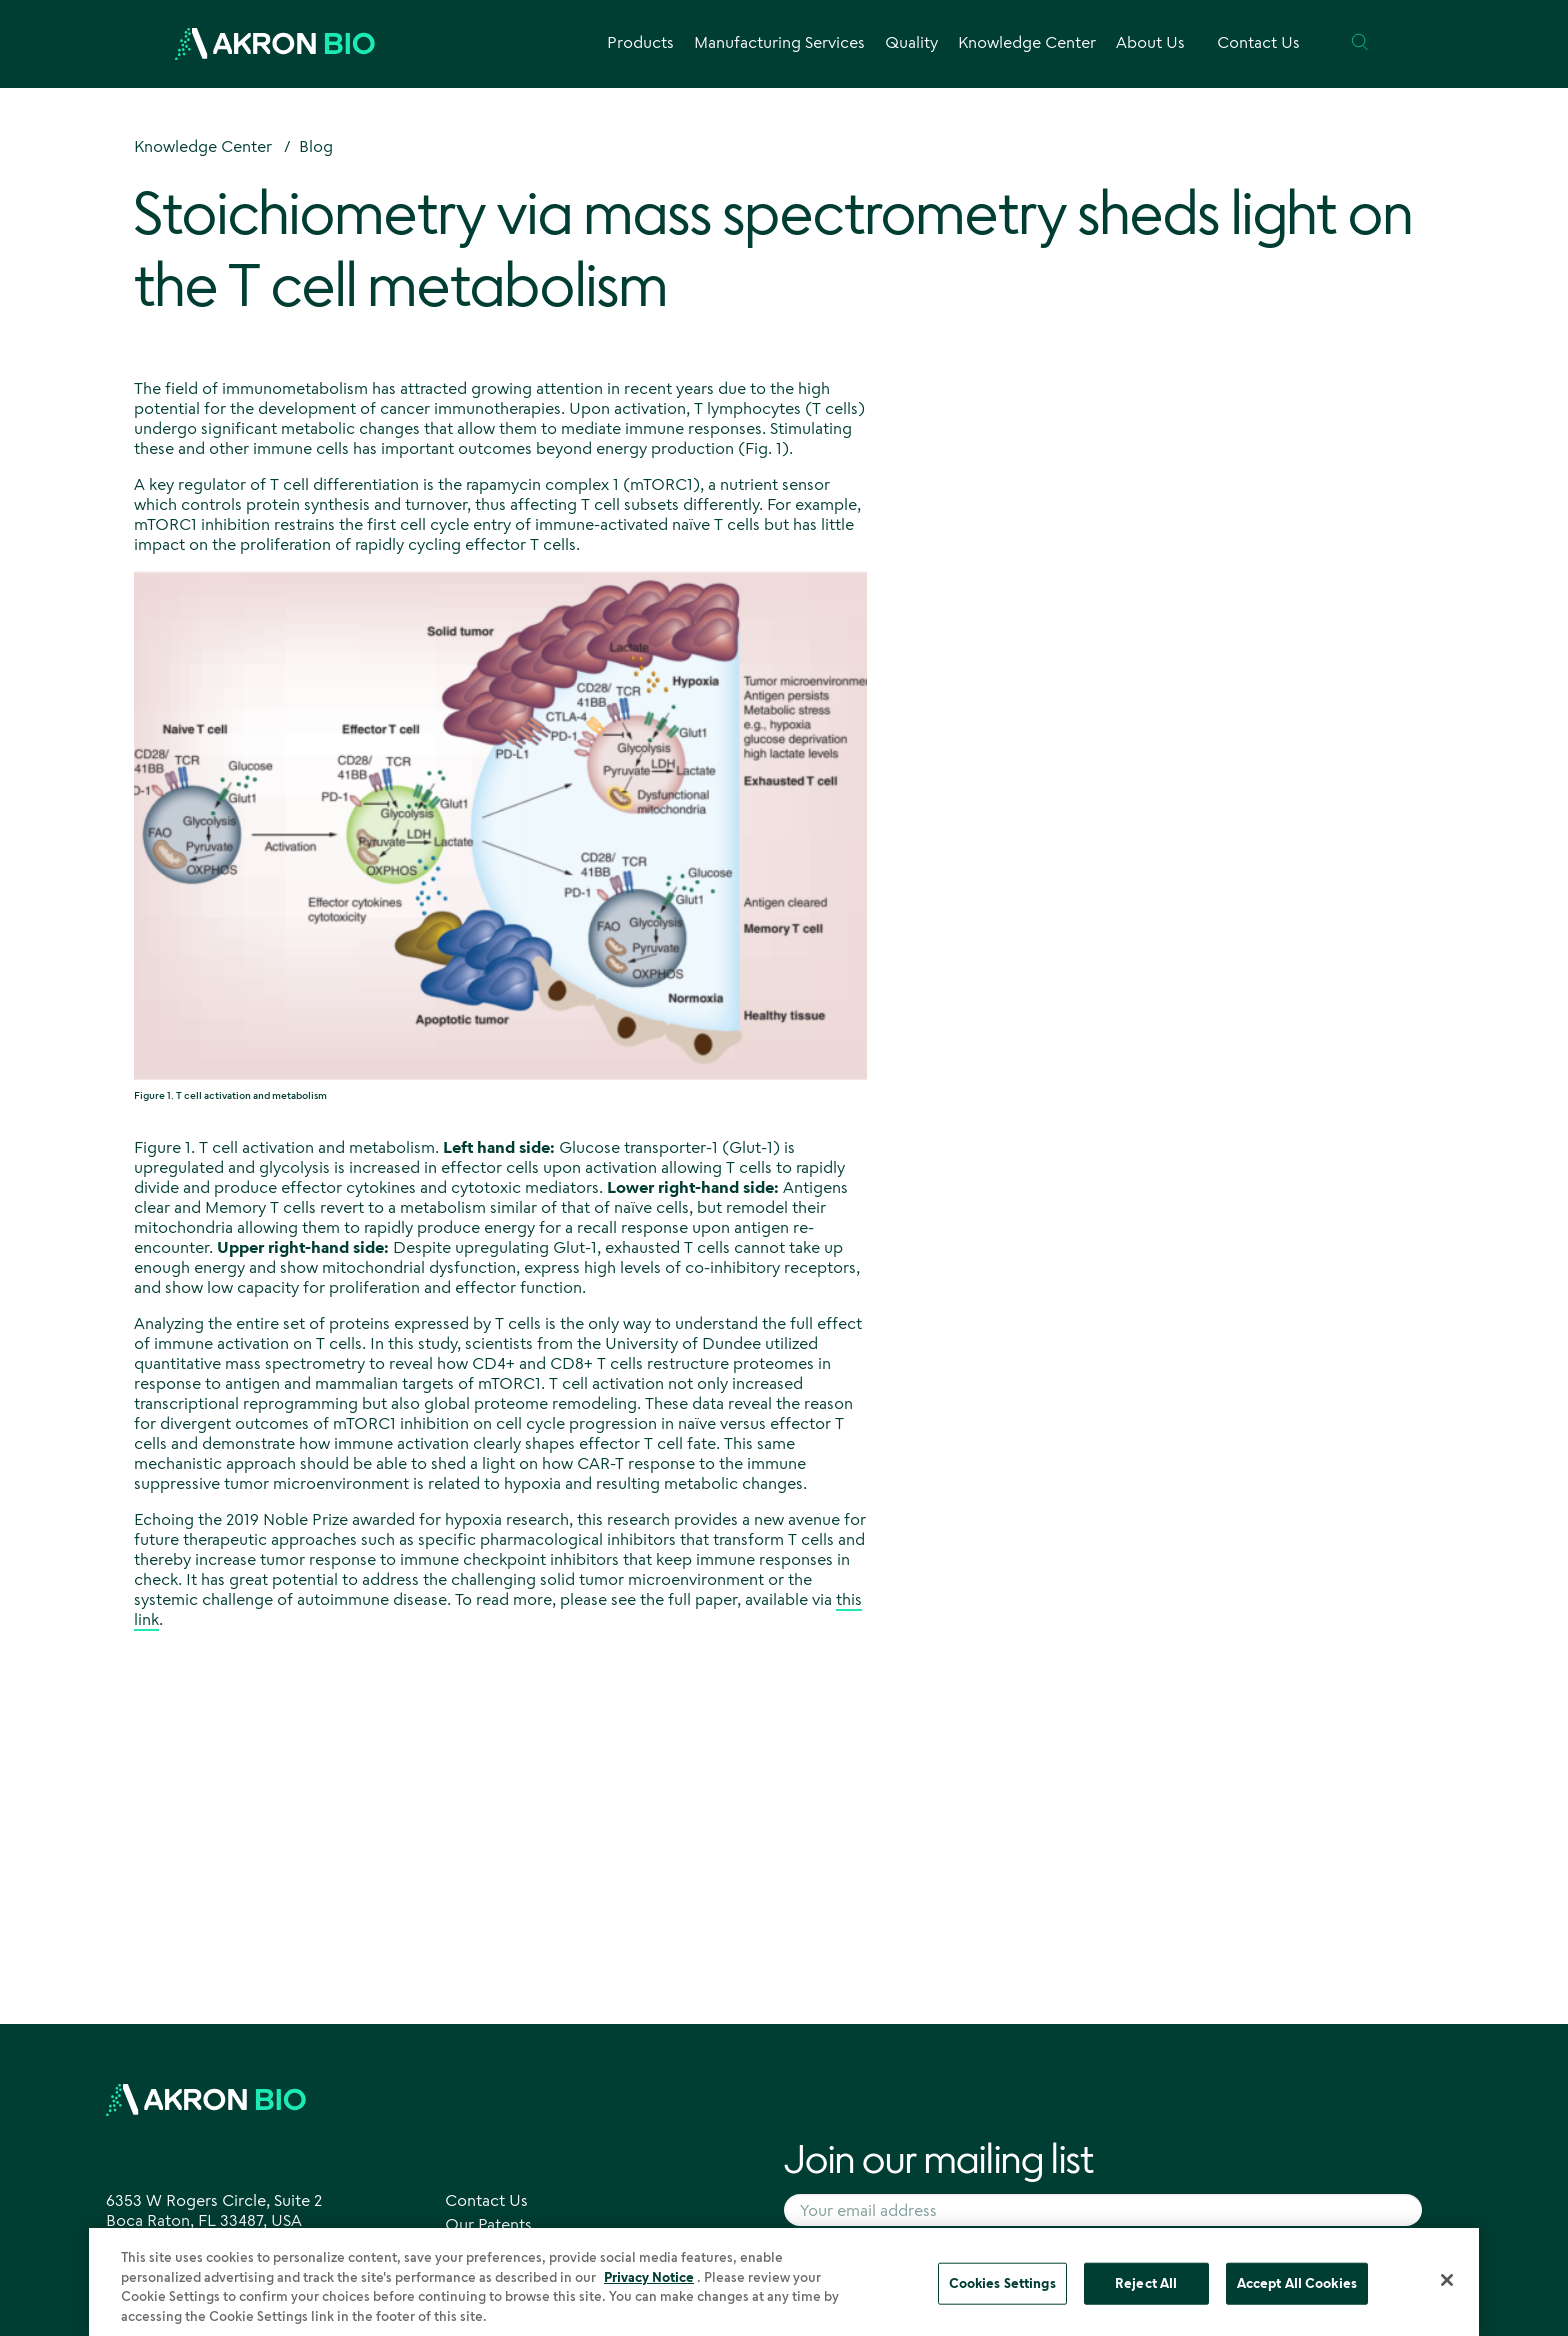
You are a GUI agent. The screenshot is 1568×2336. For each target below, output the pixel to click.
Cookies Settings (1002, 2289)
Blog (316, 146)
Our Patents (488, 2224)
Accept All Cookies (1297, 2289)
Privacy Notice (649, 2283)
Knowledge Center (203, 146)
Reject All (1146, 2289)
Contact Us (1258, 42)
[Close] (1447, 2286)
